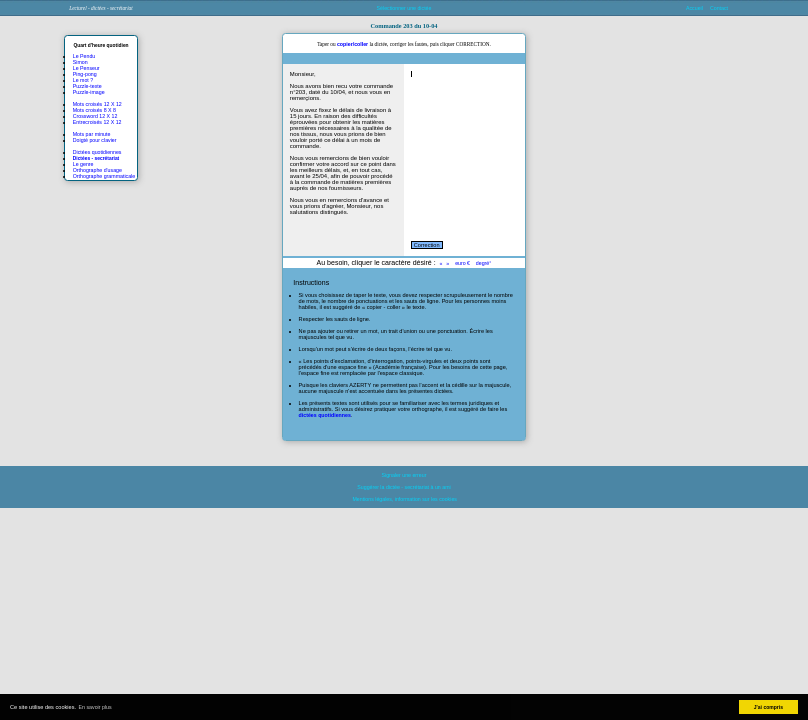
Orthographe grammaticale (104, 176)
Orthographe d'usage (97, 170)
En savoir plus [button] (95, 707)
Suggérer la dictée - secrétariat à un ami (403, 487)
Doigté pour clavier (95, 140)
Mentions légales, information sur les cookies (404, 499)
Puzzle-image (89, 92)
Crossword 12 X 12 (95, 116)
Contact (719, 8)
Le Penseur (86, 68)
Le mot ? (83, 80)
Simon (80, 62)
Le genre (83, 164)
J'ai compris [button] (768, 707)
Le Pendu (84, 56)
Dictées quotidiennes (97, 152)
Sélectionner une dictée (404, 8)
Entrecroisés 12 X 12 (97, 122)
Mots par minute (92, 134)
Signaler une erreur (404, 475)
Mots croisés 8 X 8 (94, 110)
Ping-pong (85, 74)
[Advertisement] (707, 79)
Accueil (694, 8)
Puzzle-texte (87, 86)
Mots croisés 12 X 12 (97, 104)
